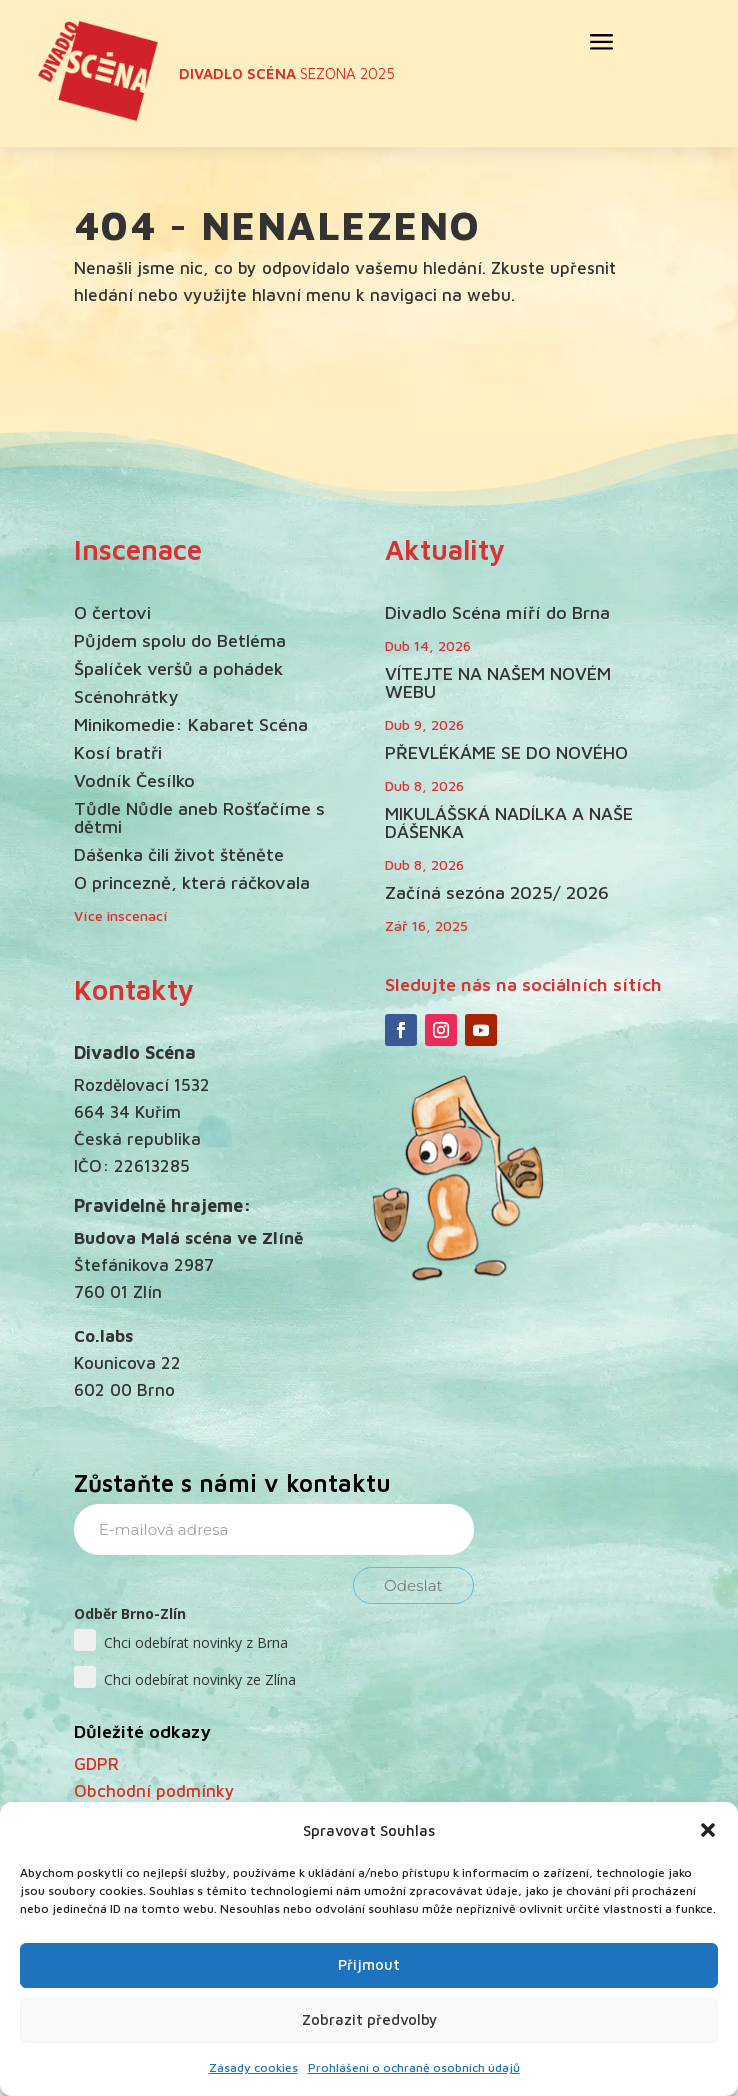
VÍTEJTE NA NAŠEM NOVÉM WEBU (498, 682)
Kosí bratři (118, 752)
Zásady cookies (253, 2067)
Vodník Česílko (134, 780)
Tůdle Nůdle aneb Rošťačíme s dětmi (199, 817)
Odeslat (413, 1585)
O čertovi (112, 612)
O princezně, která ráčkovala (192, 882)
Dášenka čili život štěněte (179, 854)
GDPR (96, 1764)
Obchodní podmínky (154, 1791)
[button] (708, 1830)
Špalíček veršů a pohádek (178, 668)
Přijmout (369, 1964)
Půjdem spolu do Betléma (180, 640)
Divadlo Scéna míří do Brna (497, 612)
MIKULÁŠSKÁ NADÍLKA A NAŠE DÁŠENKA (509, 822)
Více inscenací (121, 915)
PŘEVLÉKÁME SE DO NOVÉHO (506, 752)
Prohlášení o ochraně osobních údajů (414, 2067)
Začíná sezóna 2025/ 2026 (497, 892)
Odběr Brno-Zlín (130, 1613)
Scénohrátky (126, 696)
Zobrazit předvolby (369, 2019)
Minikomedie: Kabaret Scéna (191, 724)
